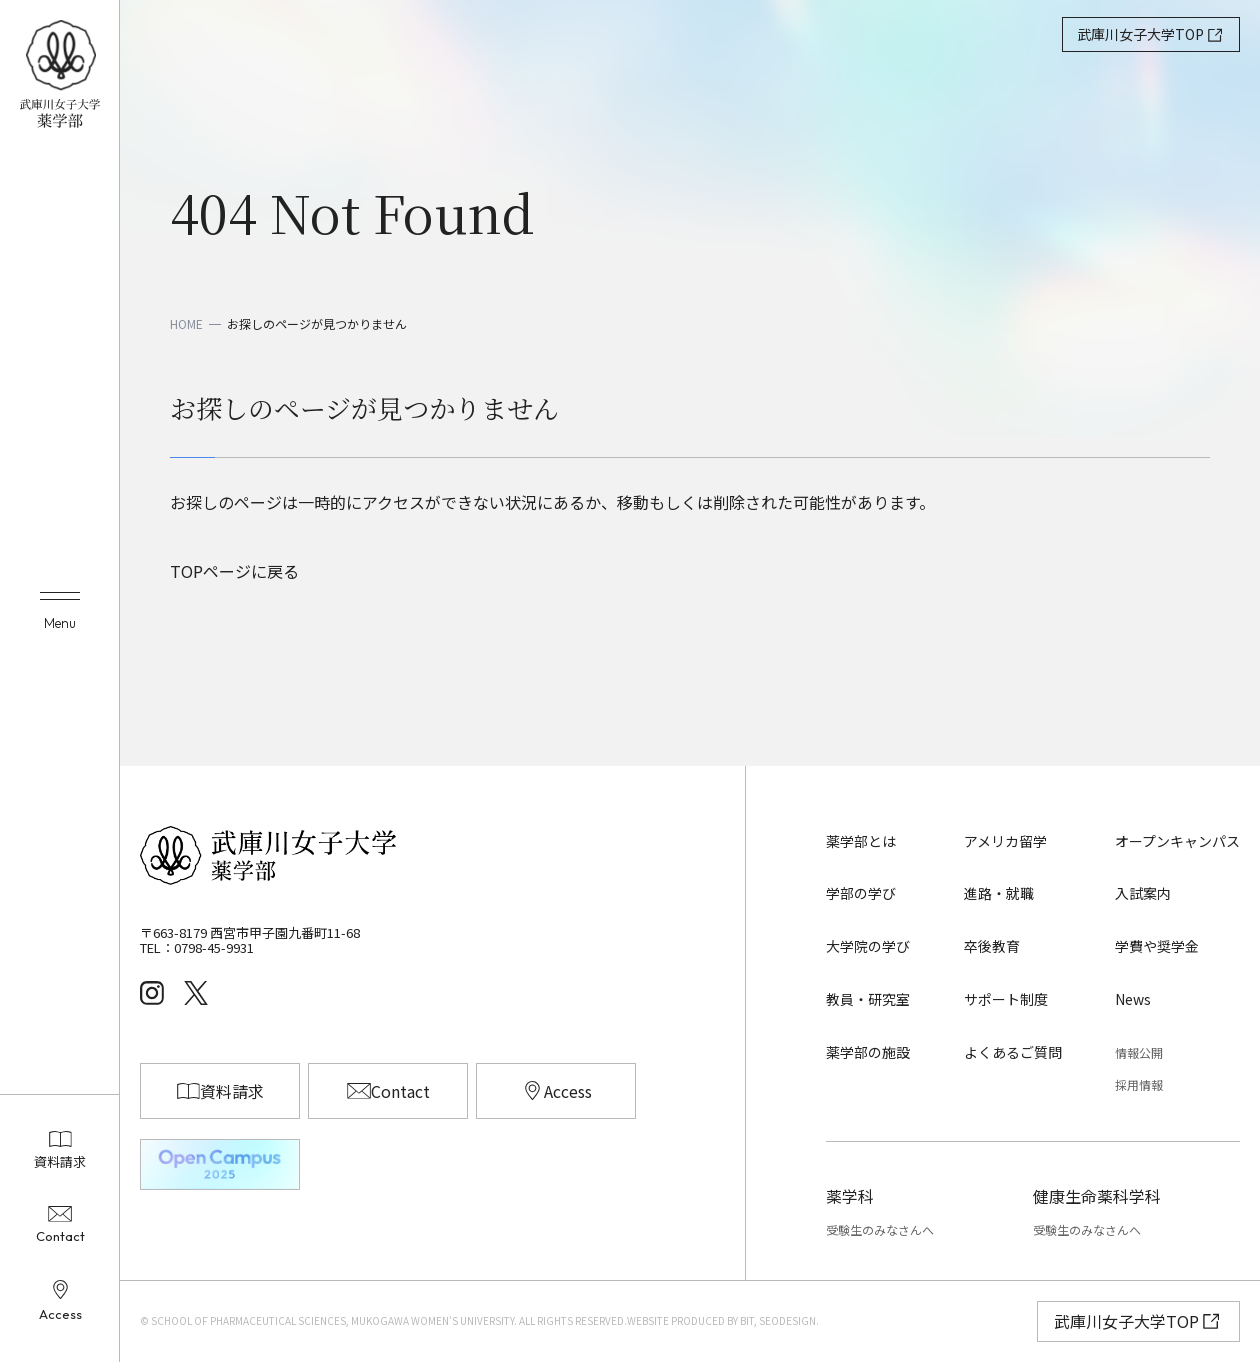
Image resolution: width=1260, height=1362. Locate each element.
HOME (186, 324)
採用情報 (1139, 1084)
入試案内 (1143, 893)
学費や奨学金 (1157, 946)
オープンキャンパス (1177, 841)
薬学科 (850, 1196)
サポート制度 (1006, 999)
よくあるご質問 (1013, 1052)
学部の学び (861, 893)
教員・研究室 (868, 999)
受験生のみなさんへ (880, 1229)
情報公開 (1139, 1052)
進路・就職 (999, 893)
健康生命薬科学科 (1097, 1196)
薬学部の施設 (868, 1052)
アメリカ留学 (1005, 841)
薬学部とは (861, 841)
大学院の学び (868, 946)
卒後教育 (992, 946)
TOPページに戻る (234, 571)
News (1133, 999)
